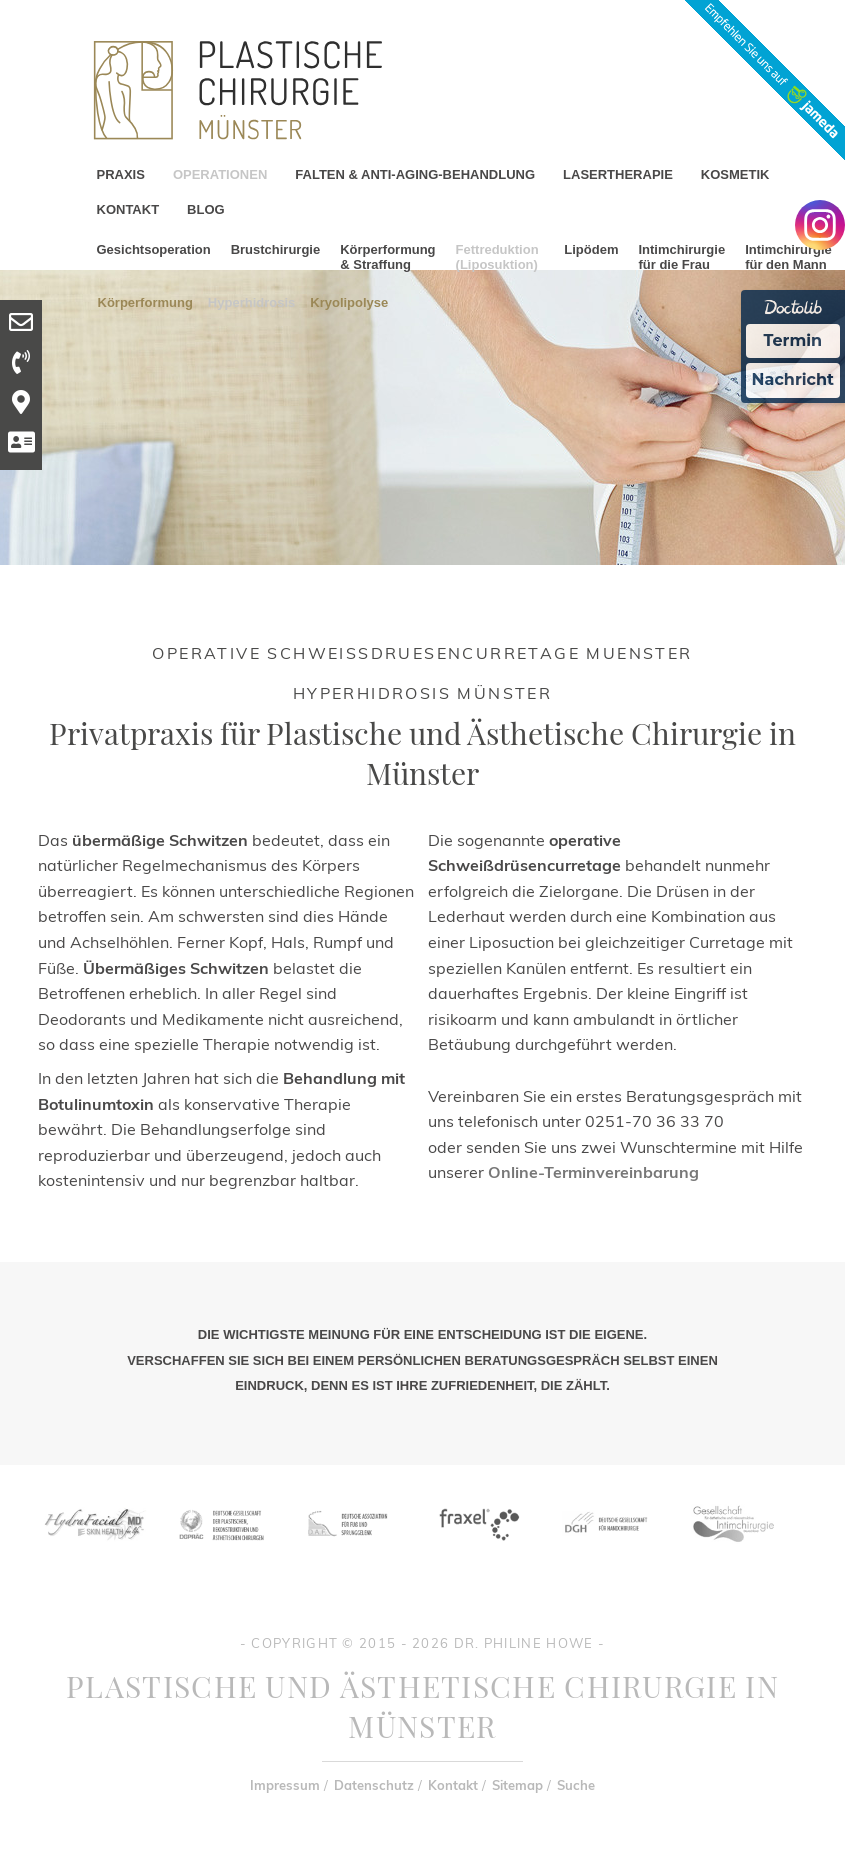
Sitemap (517, 1785)
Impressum (285, 1785)
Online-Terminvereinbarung (593, 1172)
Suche (576, 1785)
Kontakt (453, 1785)
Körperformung (145, 301)
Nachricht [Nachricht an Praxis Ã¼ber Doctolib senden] (793, 379)
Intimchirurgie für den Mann (788, 257)
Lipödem (591, 249)
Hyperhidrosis (251, 301)
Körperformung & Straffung (387, 257)
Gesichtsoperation (154, 249)
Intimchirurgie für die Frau (681, 257)
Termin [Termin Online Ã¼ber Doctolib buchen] (793, 340)
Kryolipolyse (349, 301)
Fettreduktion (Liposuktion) (497, 257)
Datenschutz (374, 1785)
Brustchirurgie (276, 249)
